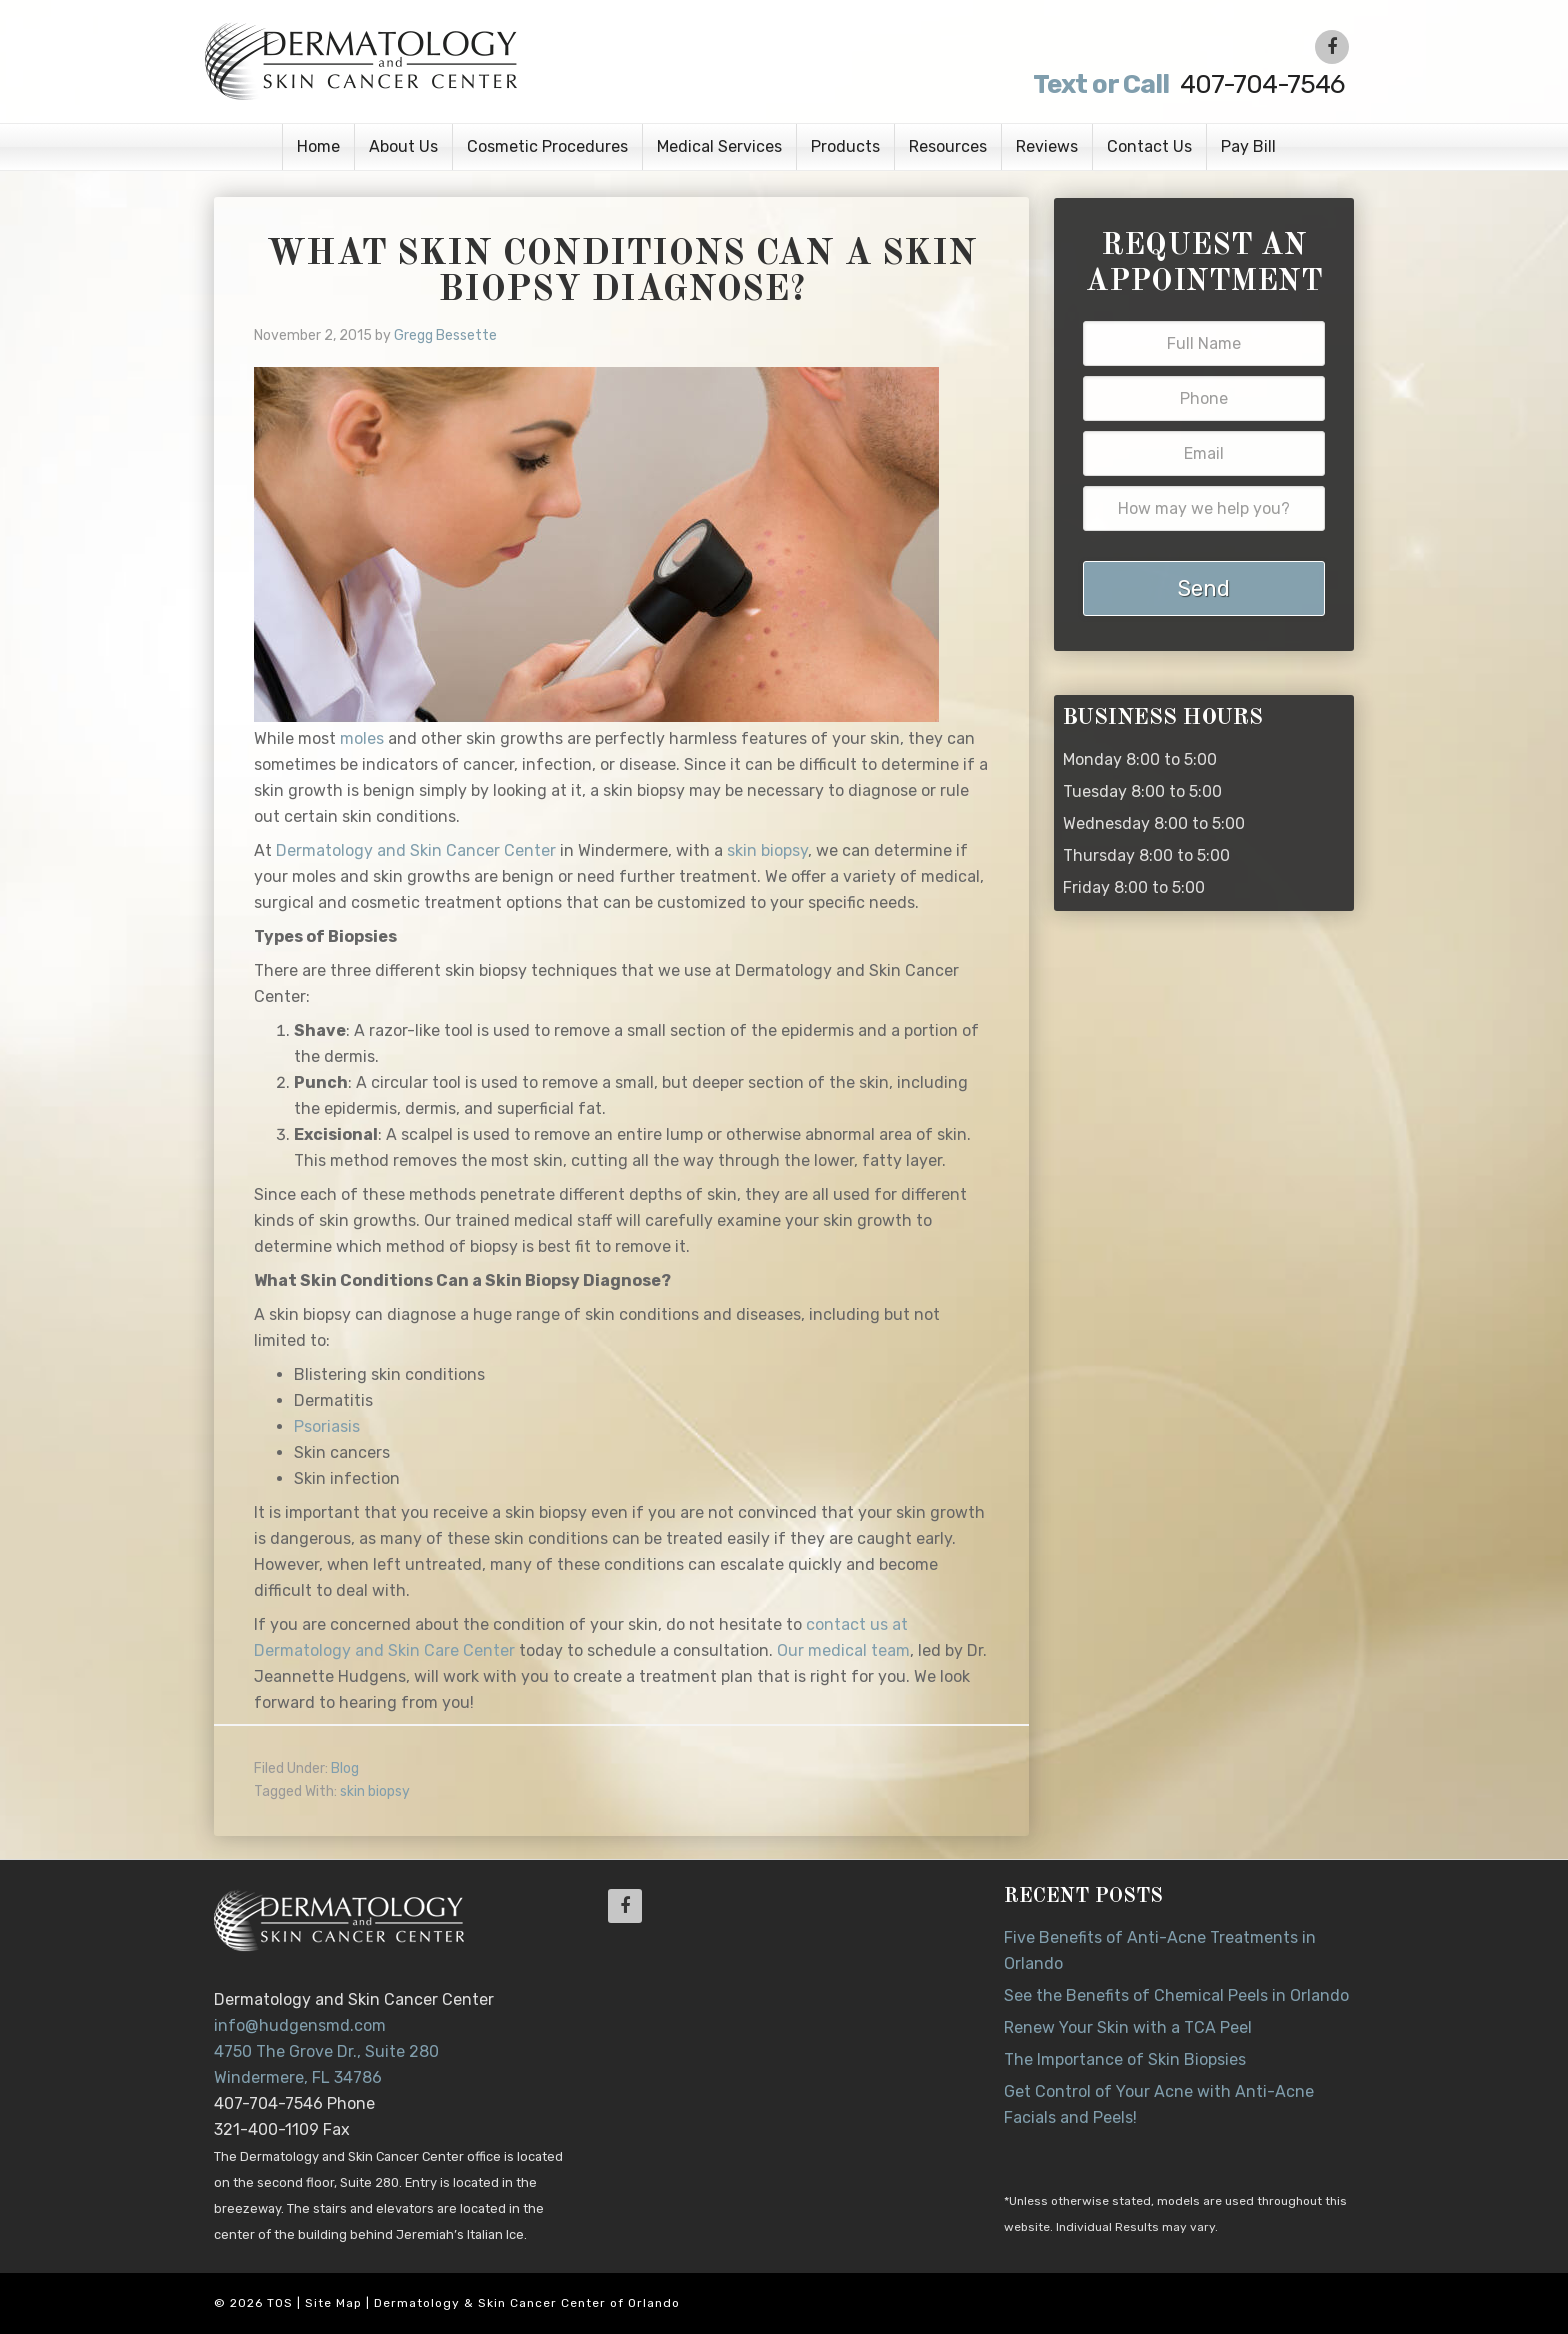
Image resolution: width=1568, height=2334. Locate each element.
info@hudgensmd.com (300, 2025)
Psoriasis (327, 1426)
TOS (280, 2303)
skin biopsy (767, 850)
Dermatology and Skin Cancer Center (416, 850)
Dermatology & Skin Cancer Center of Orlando (527, 2303)
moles (362, 738)
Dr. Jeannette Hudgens (456, 60)
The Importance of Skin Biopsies (1125, 2059)
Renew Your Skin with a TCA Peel (1128, 2027)
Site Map (333, 2303)
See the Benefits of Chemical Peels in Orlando (1176, 1995)
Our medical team (843, 1650)
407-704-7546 (1186, 84)
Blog (345, 1768)
